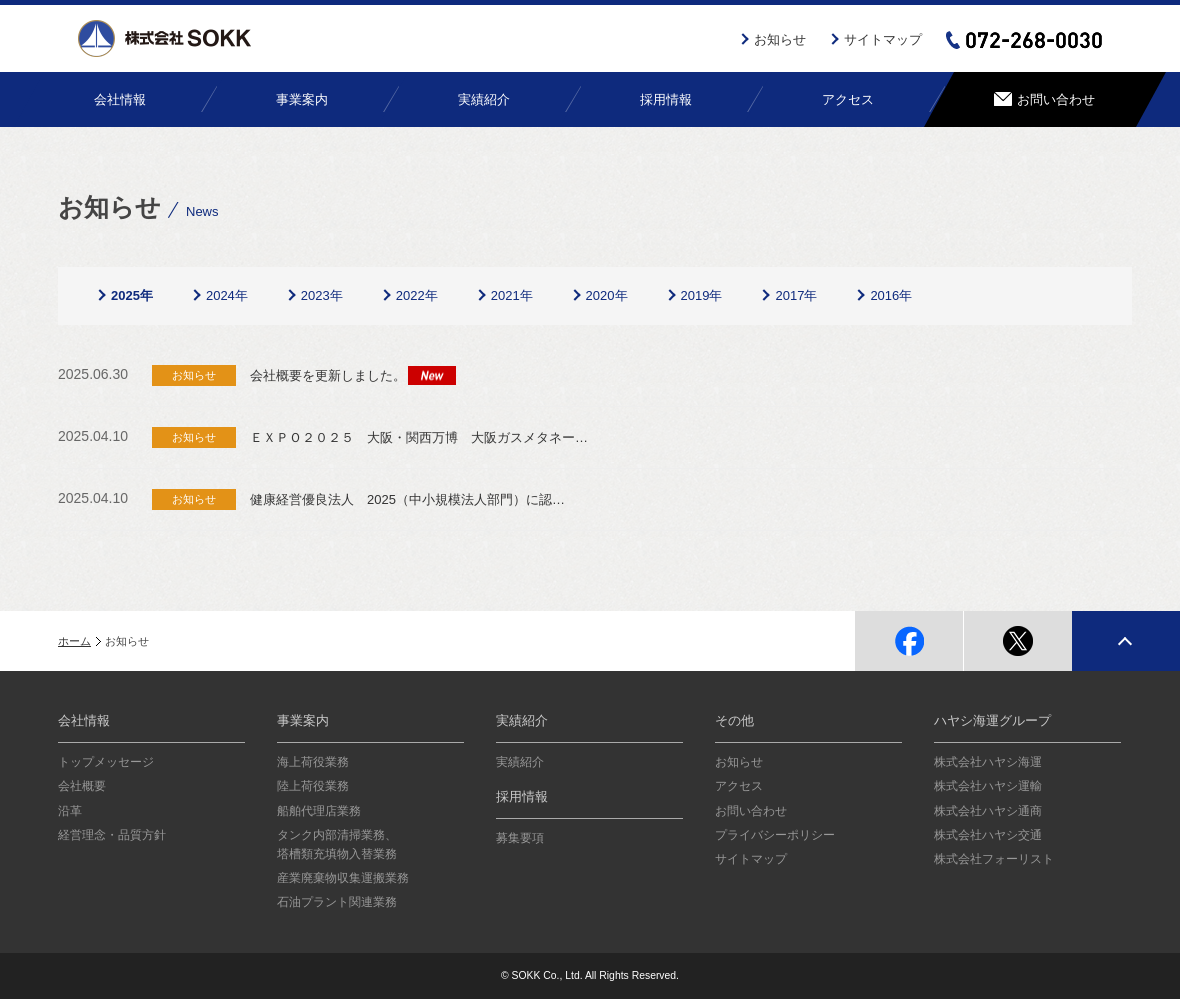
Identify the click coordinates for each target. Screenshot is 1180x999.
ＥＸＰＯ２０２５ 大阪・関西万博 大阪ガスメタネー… (419, 437)
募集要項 (520, 838)
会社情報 (84, 720)
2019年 (702, 295)
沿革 (70, 811)
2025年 (132, 295)
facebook (909, 641)
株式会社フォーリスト (994, 859)
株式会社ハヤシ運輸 (988, 786)
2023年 (322, 295)
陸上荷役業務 (313, 786)
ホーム (74, 641)
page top (1126, 641)
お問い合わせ (751, 811)
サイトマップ (883, 39)
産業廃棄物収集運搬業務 (343, 878)
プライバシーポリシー (775, 835)
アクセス (739, 786)
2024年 (227, 295)
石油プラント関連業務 (337, 902)
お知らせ (780, 39)
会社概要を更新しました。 (328, 375)
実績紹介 (522, 720)
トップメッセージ (106, 762)
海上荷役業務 (313, 762)
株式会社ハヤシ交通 (988, 835)
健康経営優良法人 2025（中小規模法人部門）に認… (407, 499)
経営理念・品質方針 (112, 835)
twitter (1018, 641)
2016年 (891, 295)
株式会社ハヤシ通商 (988, 811)
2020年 (607, 295)
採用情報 (522, 796)
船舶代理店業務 (319, 811)
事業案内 (303, 720)
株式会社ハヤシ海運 (988, 762)
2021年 (512, 295)
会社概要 (82, 786)
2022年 (417, 295)
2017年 (796, 295)
